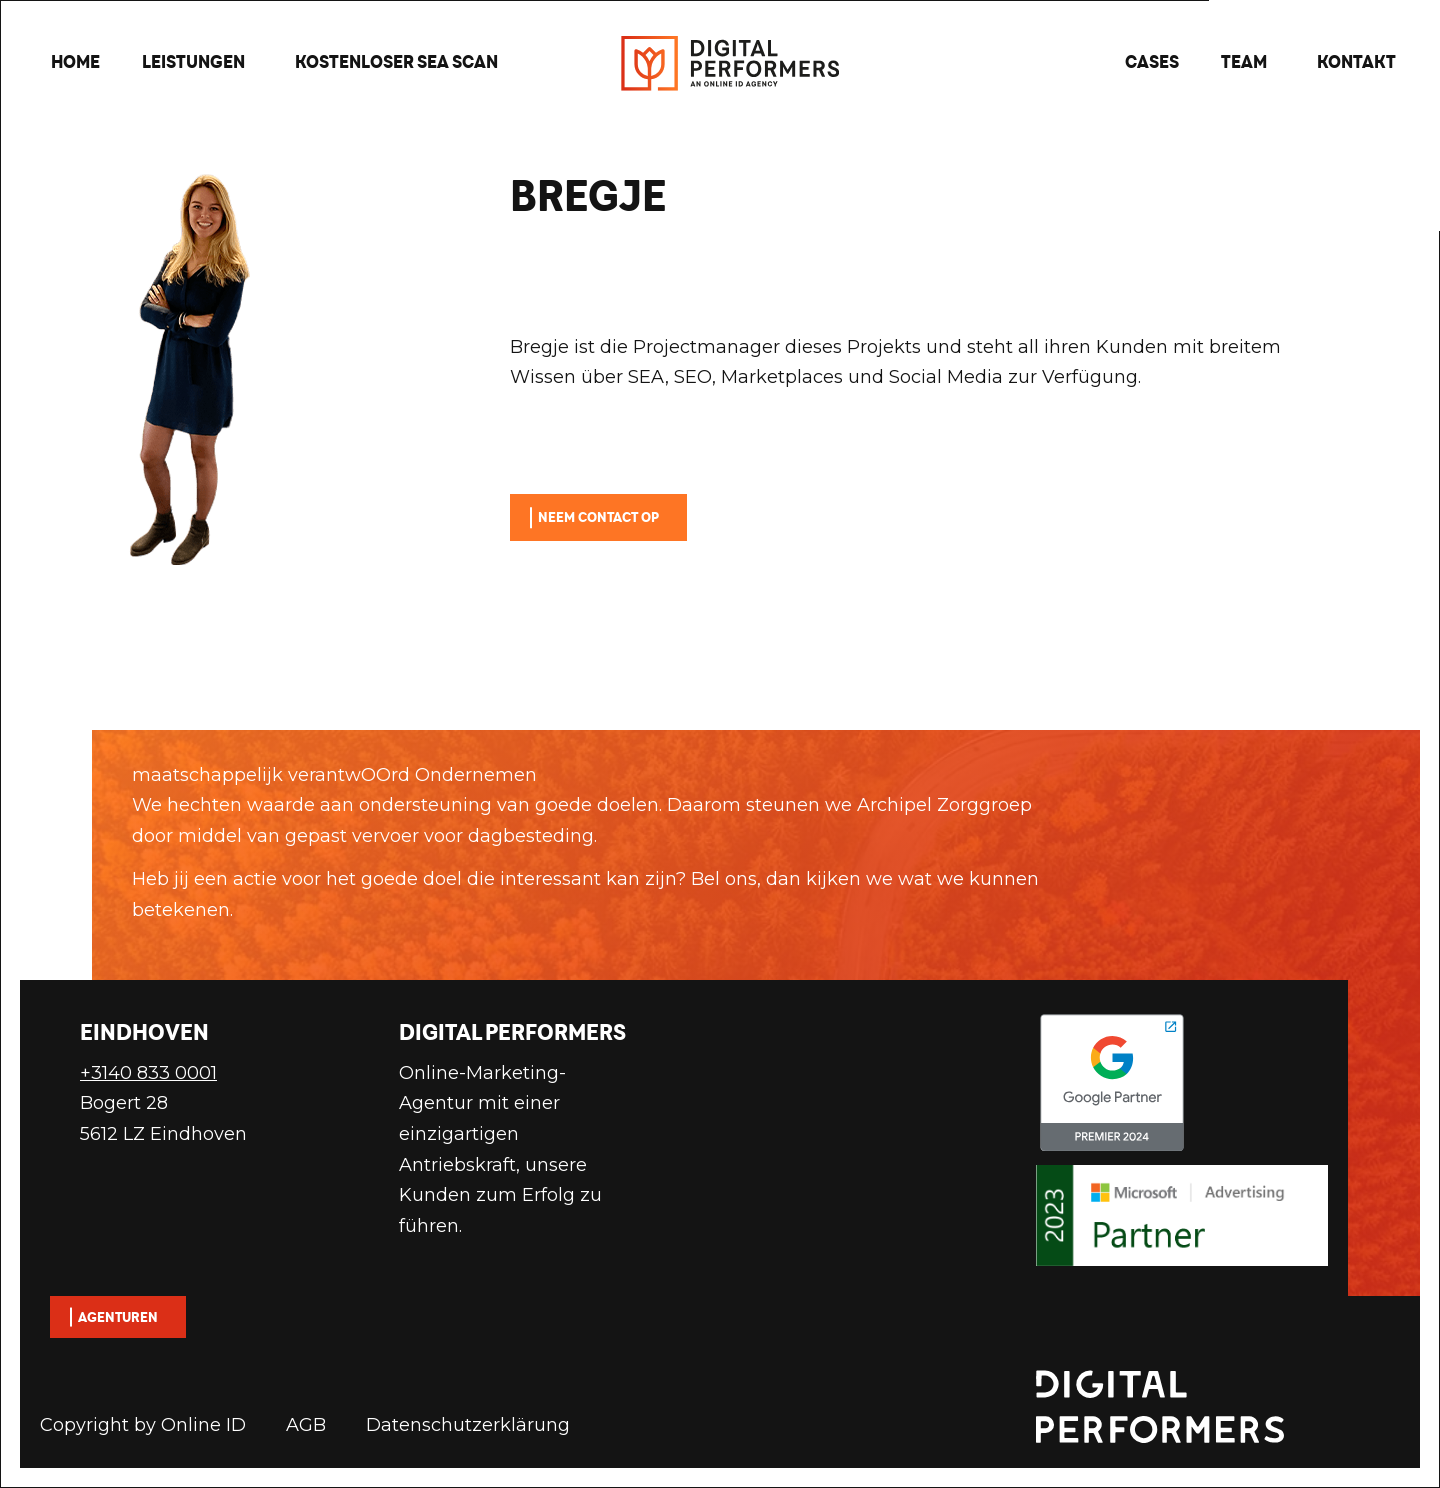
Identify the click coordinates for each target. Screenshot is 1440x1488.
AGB (306, 1425)
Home (75, 61)
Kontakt (1356, 61)
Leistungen (193, 61)
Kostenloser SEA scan (396, 61)
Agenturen (118, 1317)
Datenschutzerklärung (468, 1425)
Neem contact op (598, 517)
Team (1244, 61)
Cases (1152, 61)
